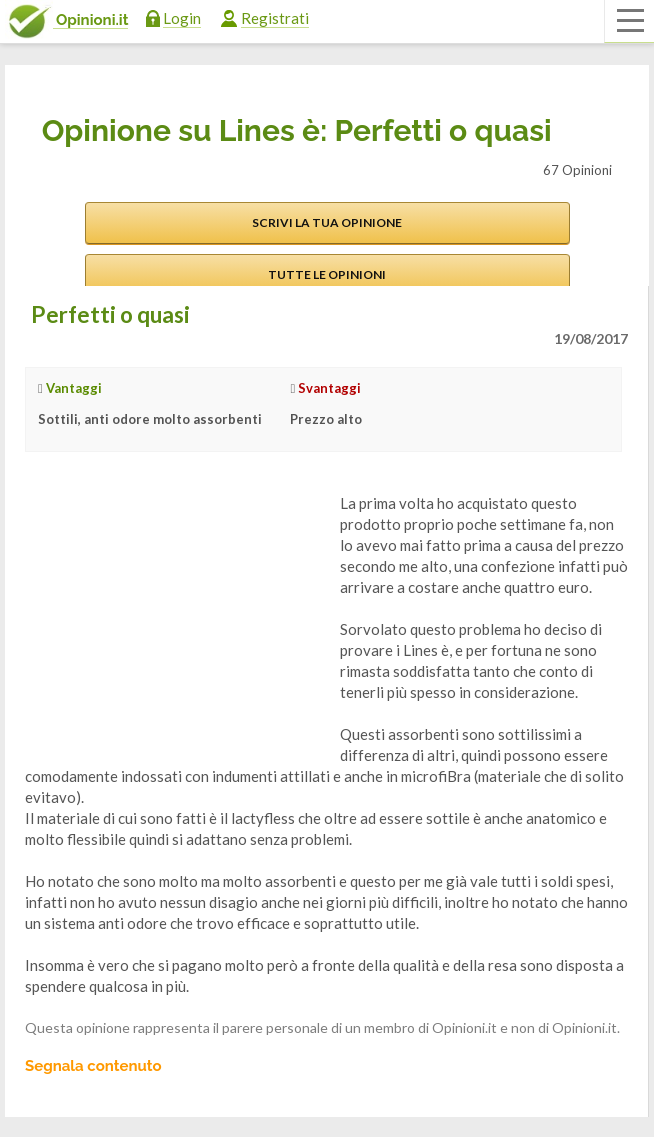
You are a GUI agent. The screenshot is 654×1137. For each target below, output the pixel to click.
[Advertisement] (175, 618)
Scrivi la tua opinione (327, 222)
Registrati (275, 18)
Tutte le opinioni (327, 274)
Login (182, 18)
